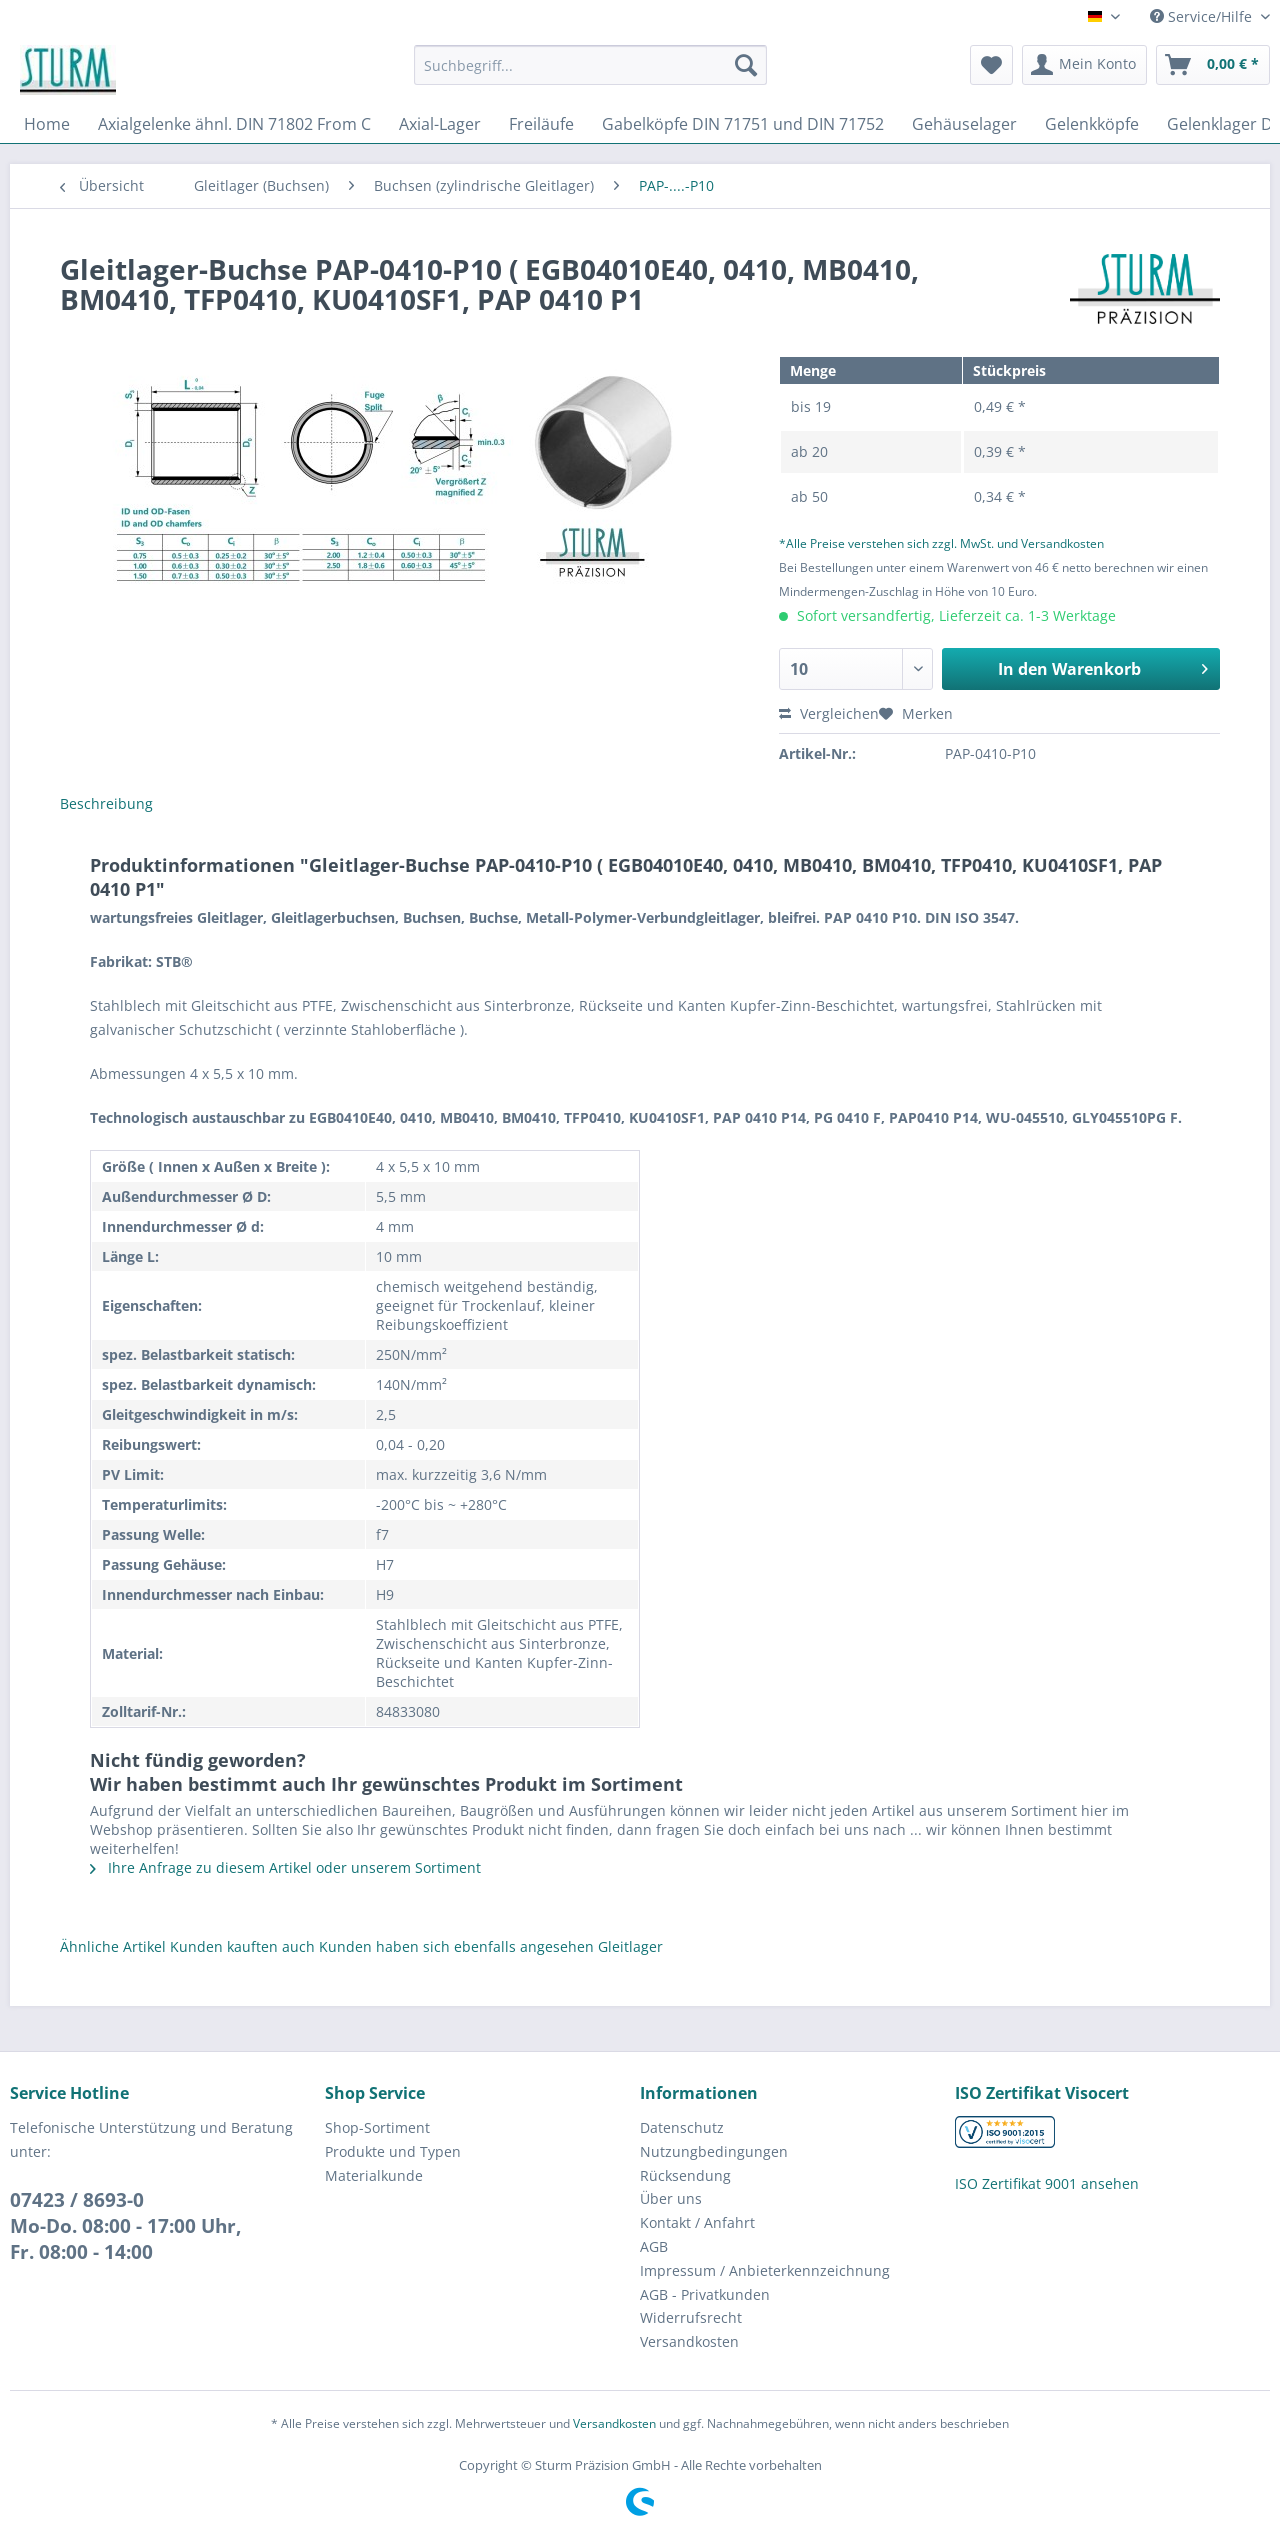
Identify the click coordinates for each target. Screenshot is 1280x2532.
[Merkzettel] (991, 65)
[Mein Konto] (1084, 65)
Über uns (671, 2198)
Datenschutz (682, 2127)
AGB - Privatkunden (705, 2294)
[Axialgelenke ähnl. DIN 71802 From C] (234, 124)
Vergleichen (829, 713)
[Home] (47, 124)
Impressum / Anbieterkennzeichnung (765, 2270)
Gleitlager (630, 1946)
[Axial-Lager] (440, 124)
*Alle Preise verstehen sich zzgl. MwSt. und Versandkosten (941, 543)
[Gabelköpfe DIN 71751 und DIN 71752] (743, 124)
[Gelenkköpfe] (1092, 124)
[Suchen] (746, 65)
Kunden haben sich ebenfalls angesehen (456, 1946)
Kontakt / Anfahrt (697, 2222)
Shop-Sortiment (377, 2127)
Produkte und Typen (393, 2151)
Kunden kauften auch (242, 1946)
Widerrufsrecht (691, 2317)
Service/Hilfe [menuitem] (1203, 16)
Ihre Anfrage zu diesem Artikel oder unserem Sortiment (285, 1867)
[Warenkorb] (1213, 65)
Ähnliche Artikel (113, 1946)
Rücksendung (685, 2175)
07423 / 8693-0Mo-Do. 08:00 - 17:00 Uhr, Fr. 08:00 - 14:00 (125, 2226)
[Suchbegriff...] (590, 65)
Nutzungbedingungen (714, 2151)
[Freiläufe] (541, 124)
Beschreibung (106, 803)
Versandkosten (689, 2341)
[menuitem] (590, 74)
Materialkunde (374, 2175)
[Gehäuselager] (964, 124)
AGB (654, 2246)
